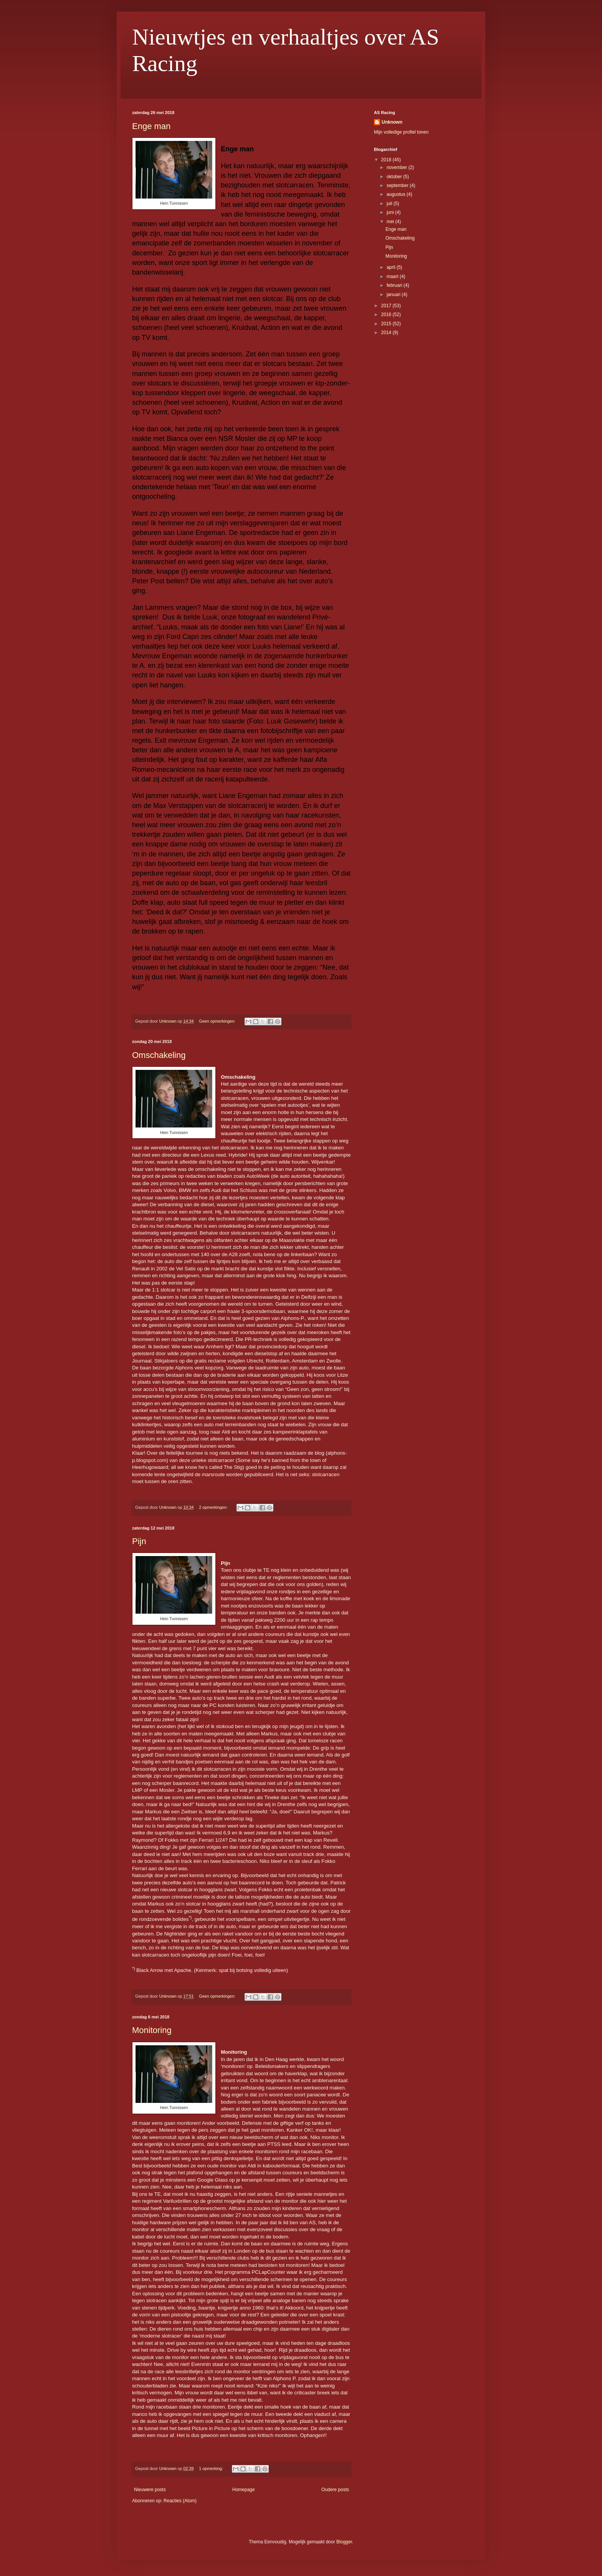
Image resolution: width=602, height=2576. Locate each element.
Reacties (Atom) (180, 2500)
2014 (387, 332)
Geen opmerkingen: (218, 1021)
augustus (397, 194)
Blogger (344, 2542)
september (398, 185)
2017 (387, 305)
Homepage (243, 2489)
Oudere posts (335, 2489)
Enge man (151, 126)
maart (393, 276)
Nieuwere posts (150, 2489)
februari (395, 285)
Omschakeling (158, 1055)
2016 (387, 314)
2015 (387, 323)
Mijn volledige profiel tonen (401, 132)
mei (391, 221)
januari (394, 294)
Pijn (139, 1541)
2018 (387, 159)
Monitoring (152, 2030)
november (397, 167)
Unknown (392, 122)
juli (390, 203)
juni (391, 212)
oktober (395, 176)
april (392, 267)
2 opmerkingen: (213, 1507)
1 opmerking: (211, 2468)
